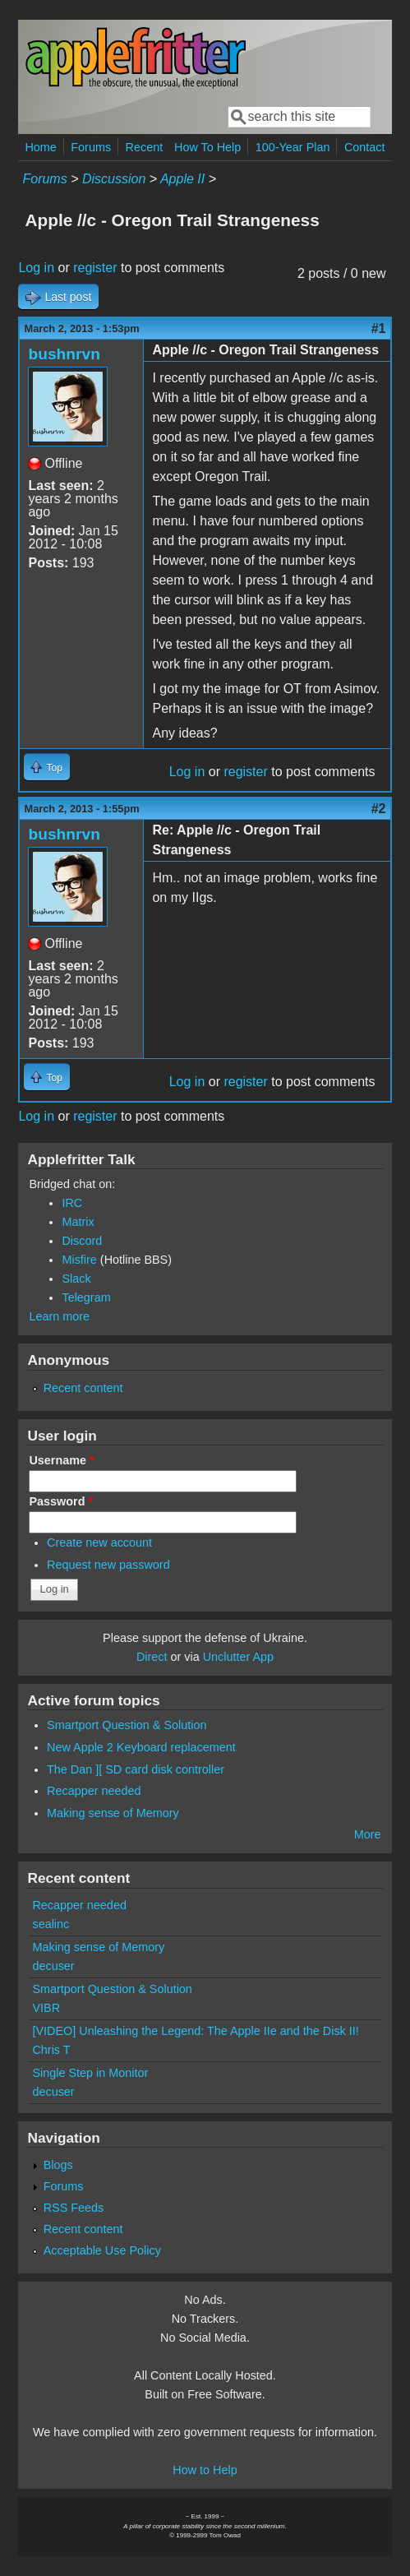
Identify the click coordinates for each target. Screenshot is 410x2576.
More (367, 1834)
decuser (53, 1965)
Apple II (182, 179)
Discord (82, 1240)
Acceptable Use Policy (102, 2250)
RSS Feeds (74, 2207)
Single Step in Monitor (90, 2072)
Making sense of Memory (113, 1813)
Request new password (108, 1564)
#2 (378, 809)
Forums (91, 147)
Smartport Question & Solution (126, 1725)
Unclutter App (238, 1656)
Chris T (51, 2049)
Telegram (86, 1297)
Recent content (83, 1387)
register (95, 268)
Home (40, 147)
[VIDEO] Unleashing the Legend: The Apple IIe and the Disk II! (195, 2030)
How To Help (207, 147)
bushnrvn (63, 354)
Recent (145, 147)
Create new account (99, 1542)
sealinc (50, 1924)
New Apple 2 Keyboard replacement (141, 1747)
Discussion (113, 179)
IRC (72, 1202)
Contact (364, 147)
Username (61, 1460)
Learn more (59, 1316)
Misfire (79, 1259)
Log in (36, 268)
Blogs (58, 2164)
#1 (378, 328)
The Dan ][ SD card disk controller (135, 1769)
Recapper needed (94, 1790)
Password (61, 1501)
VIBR (46, 2007)
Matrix (78, 1221)
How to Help (205, 2470)
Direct (152, 1656)
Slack (76, 1278)
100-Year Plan (293, 147)
